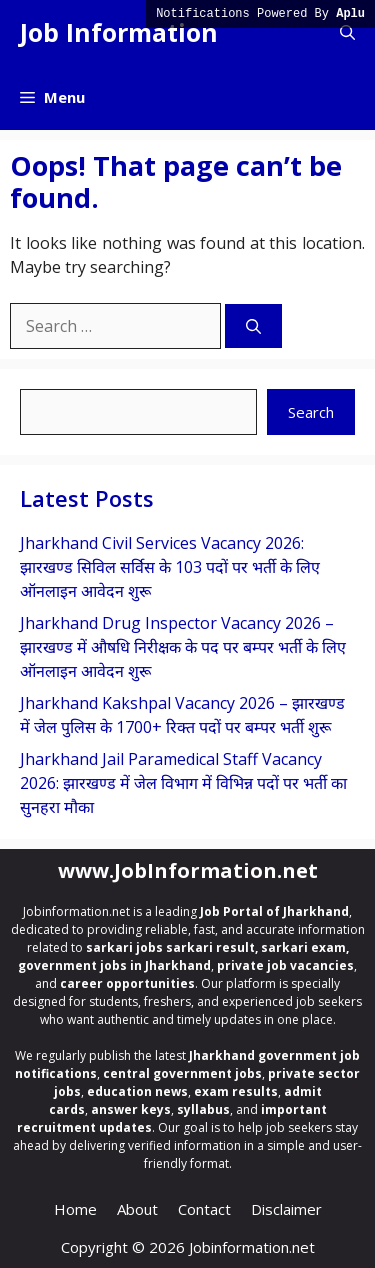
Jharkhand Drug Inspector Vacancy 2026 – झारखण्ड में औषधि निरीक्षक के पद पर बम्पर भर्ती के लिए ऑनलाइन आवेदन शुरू (183, 647)
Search (311, 412)
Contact (204, 1209)
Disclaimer (286, 1209)
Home (75, 1209)
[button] (347, 32)
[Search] (253, 326)
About (137, 1209)
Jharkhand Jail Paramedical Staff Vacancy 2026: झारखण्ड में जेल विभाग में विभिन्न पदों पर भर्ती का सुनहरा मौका (183, 783)
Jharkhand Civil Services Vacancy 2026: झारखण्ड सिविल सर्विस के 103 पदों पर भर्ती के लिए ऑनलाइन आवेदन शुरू (170, 567)
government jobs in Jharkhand (114, 965)
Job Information (119, 32)
